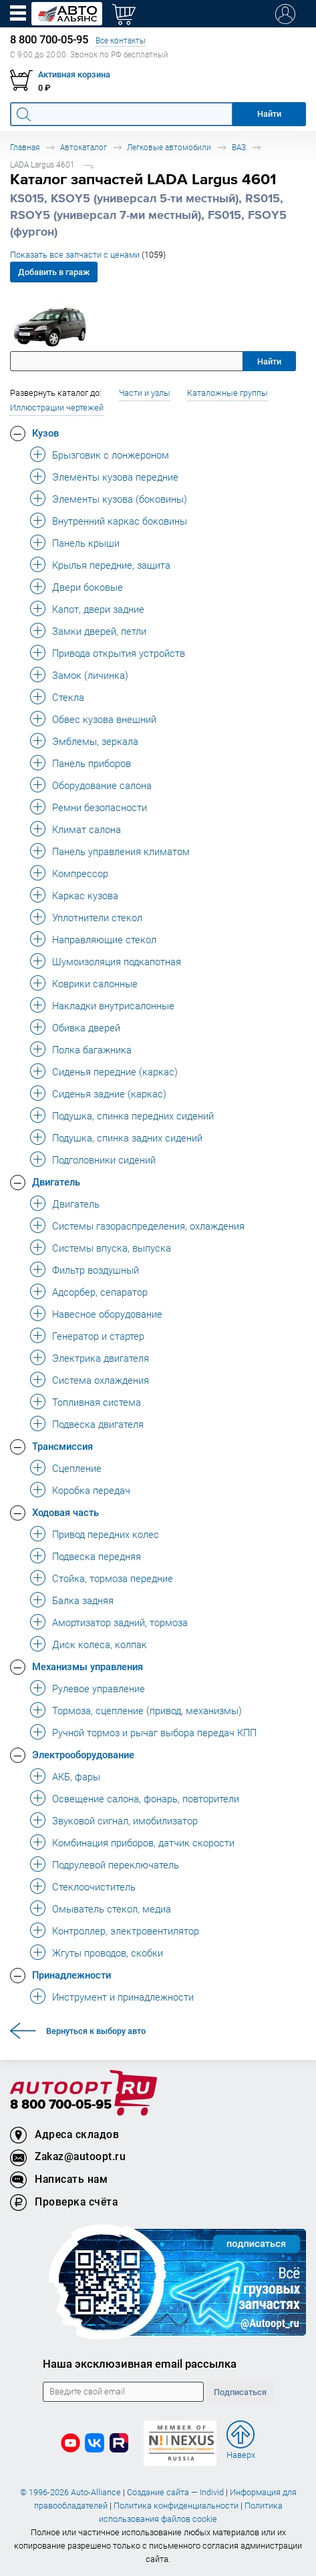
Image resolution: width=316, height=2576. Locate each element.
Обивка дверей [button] (86, 1027)
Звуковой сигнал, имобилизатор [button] (125, 1820)
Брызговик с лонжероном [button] (110, 454)
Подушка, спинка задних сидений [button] (127, 1137)
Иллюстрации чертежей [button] (57, 407)
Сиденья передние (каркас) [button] (115, 1071)
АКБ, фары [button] (76, 1776)
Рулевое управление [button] (98, 1688)
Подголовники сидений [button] (104, 1159)
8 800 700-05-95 (61, 2105)
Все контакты (121, 40)
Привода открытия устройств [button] (118, 653)
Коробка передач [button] (91, 1490)
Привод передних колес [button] (105, 1534)
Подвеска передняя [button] (96, 1556)
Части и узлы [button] (144, 393)
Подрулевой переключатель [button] (115, 1864)
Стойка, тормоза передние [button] (112, 1578)
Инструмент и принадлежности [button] (123, 1996)
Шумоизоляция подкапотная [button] (116, 961)
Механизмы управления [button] (87, 1666)
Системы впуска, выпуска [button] (111, 1247)
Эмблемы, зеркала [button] (95, 741)
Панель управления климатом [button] (121, 851)
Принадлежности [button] (71, 1974)
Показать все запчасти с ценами (88, 254)
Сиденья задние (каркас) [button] (109, 1093)
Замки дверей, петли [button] (99, 630)
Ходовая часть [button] (65, 1512)
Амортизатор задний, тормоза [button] (120, 1622)
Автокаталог (83, 147)
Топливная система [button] (96, 1401)
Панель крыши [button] (86, 542)
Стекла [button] (68, 697)
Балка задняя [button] (83, 1600)
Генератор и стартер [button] (98, 1335)
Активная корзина (74, 74)
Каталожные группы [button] (227, 393)
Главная (24, 147)
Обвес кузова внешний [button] (104, 719)
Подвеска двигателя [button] (98, 1424)
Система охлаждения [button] (100, 1379)
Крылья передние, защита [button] (111, 564)
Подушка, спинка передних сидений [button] (133, 1115)
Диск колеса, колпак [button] (99, 1644)
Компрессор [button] (80, 873)
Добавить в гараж (54, 272)
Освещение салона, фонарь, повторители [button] (145, 1798)
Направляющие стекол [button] (104, 939)
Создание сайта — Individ (175, 2492)
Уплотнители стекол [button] (97, 917)
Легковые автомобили (169, 147)
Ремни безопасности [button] (99, 807)
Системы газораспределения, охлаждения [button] (148, 1225)
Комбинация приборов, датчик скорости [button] (143, 1842)
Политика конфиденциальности (176, 2505)
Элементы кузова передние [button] (115, 476)
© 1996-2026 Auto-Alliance (70, 2492)
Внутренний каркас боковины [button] (119, 520)
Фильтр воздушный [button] (95, 1269)
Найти (269, 361)
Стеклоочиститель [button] (94, 1886)
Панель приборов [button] (91, 763)
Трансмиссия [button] (62, 1446)
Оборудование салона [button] (102, 785)
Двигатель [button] (56, 1181)
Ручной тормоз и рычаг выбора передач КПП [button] (154, 1732)
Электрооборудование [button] (83, 1754)
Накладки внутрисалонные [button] (113, 1005)
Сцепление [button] (77, 1468)
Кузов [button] (45, 432)
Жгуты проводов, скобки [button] (107, 1952)
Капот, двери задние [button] (98, 608)
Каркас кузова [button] (85, 895)
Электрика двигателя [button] (100, 1357)
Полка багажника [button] (92, 1049)
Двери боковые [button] (87, 586)
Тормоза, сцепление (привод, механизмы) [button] (147, 1710)
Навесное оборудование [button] (107, 1313)
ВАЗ (239, 147)
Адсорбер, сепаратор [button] (100, 1291)
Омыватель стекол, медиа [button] (111, 1908)
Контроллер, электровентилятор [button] (125, 1930)
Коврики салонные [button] (95, 983)
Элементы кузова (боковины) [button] (119, 498)
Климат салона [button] (86, 829)
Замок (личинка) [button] (90, 675)
